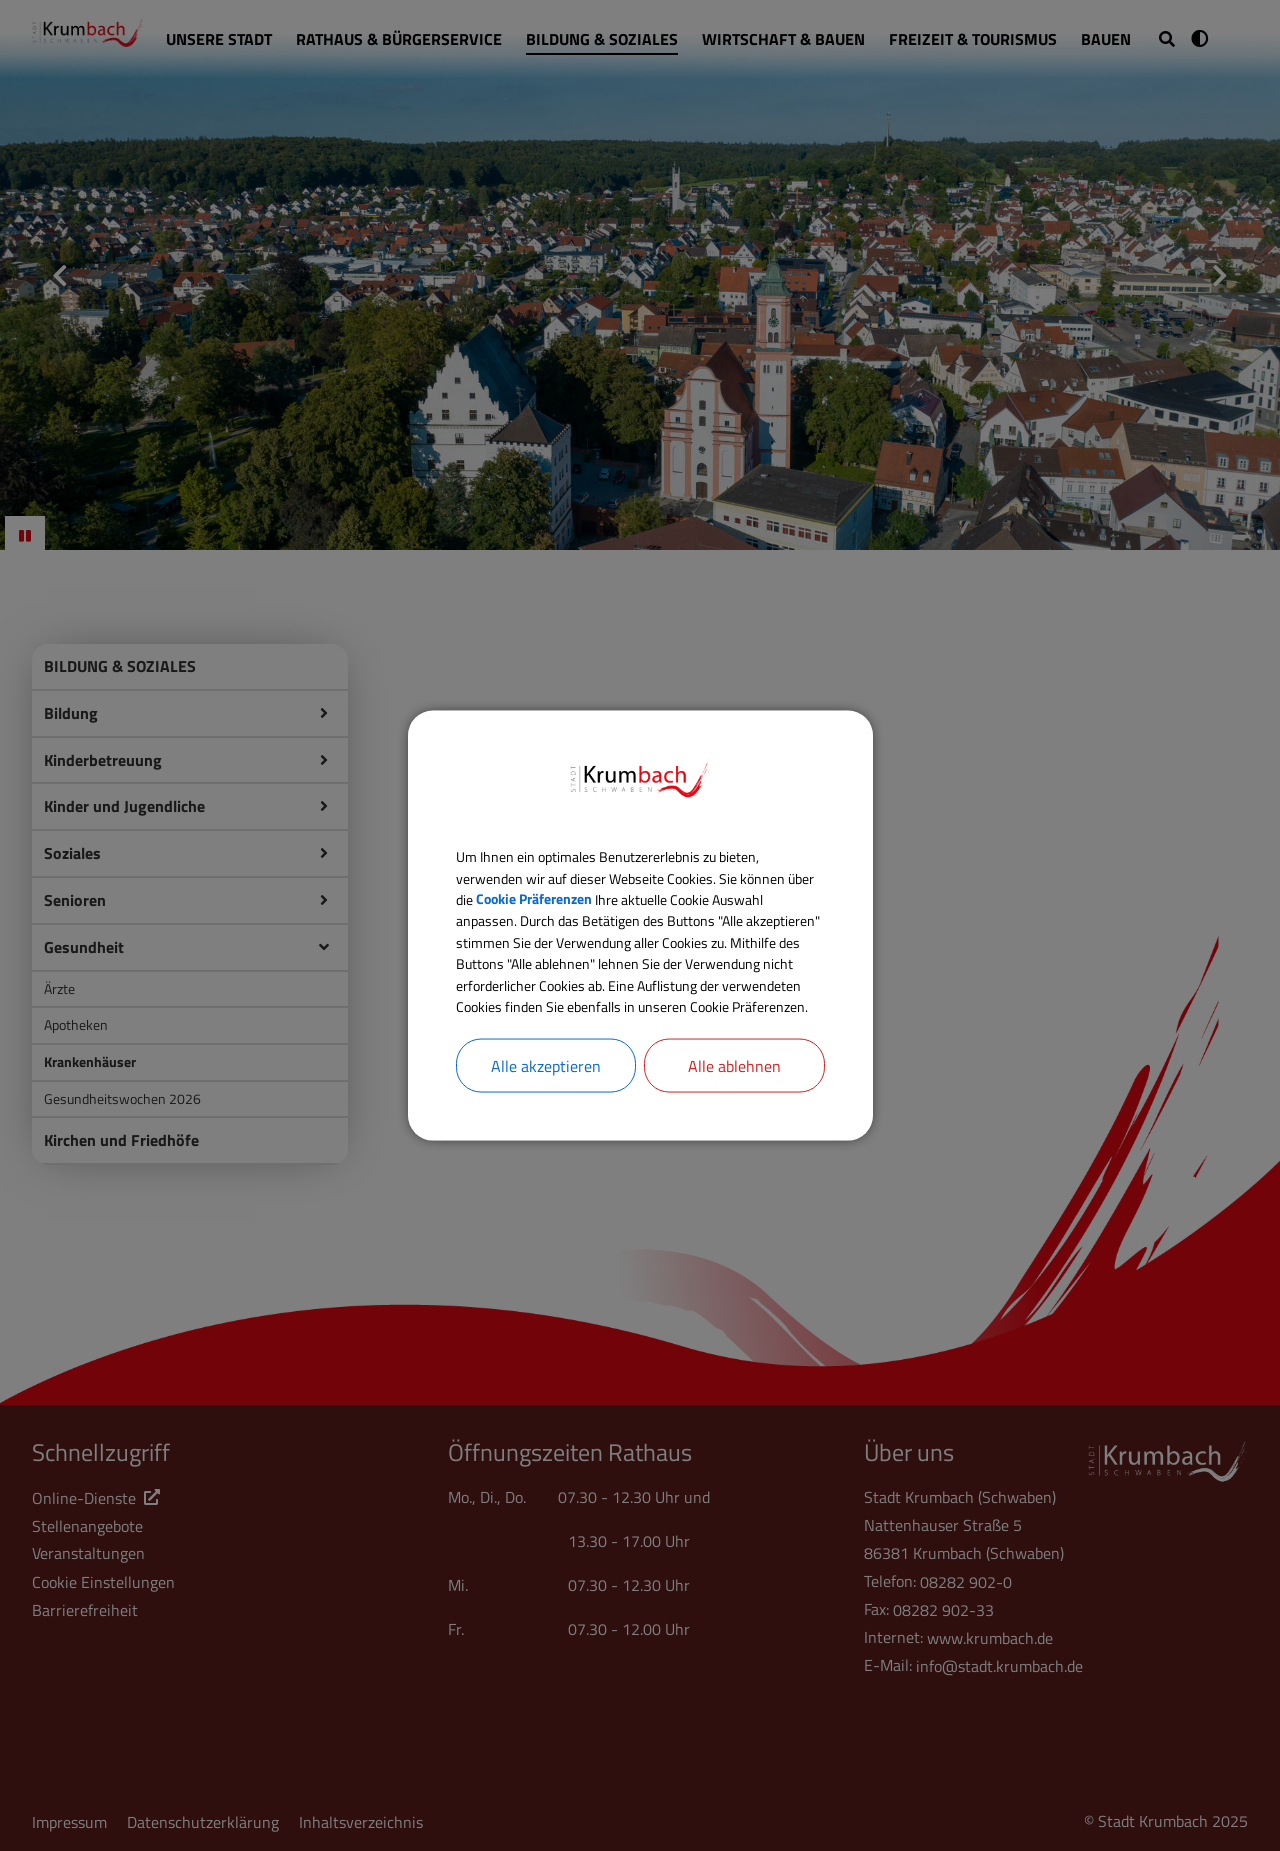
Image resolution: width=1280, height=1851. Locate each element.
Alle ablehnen (734, 1100)
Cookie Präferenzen (637, 873)
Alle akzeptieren (546, 1100)
